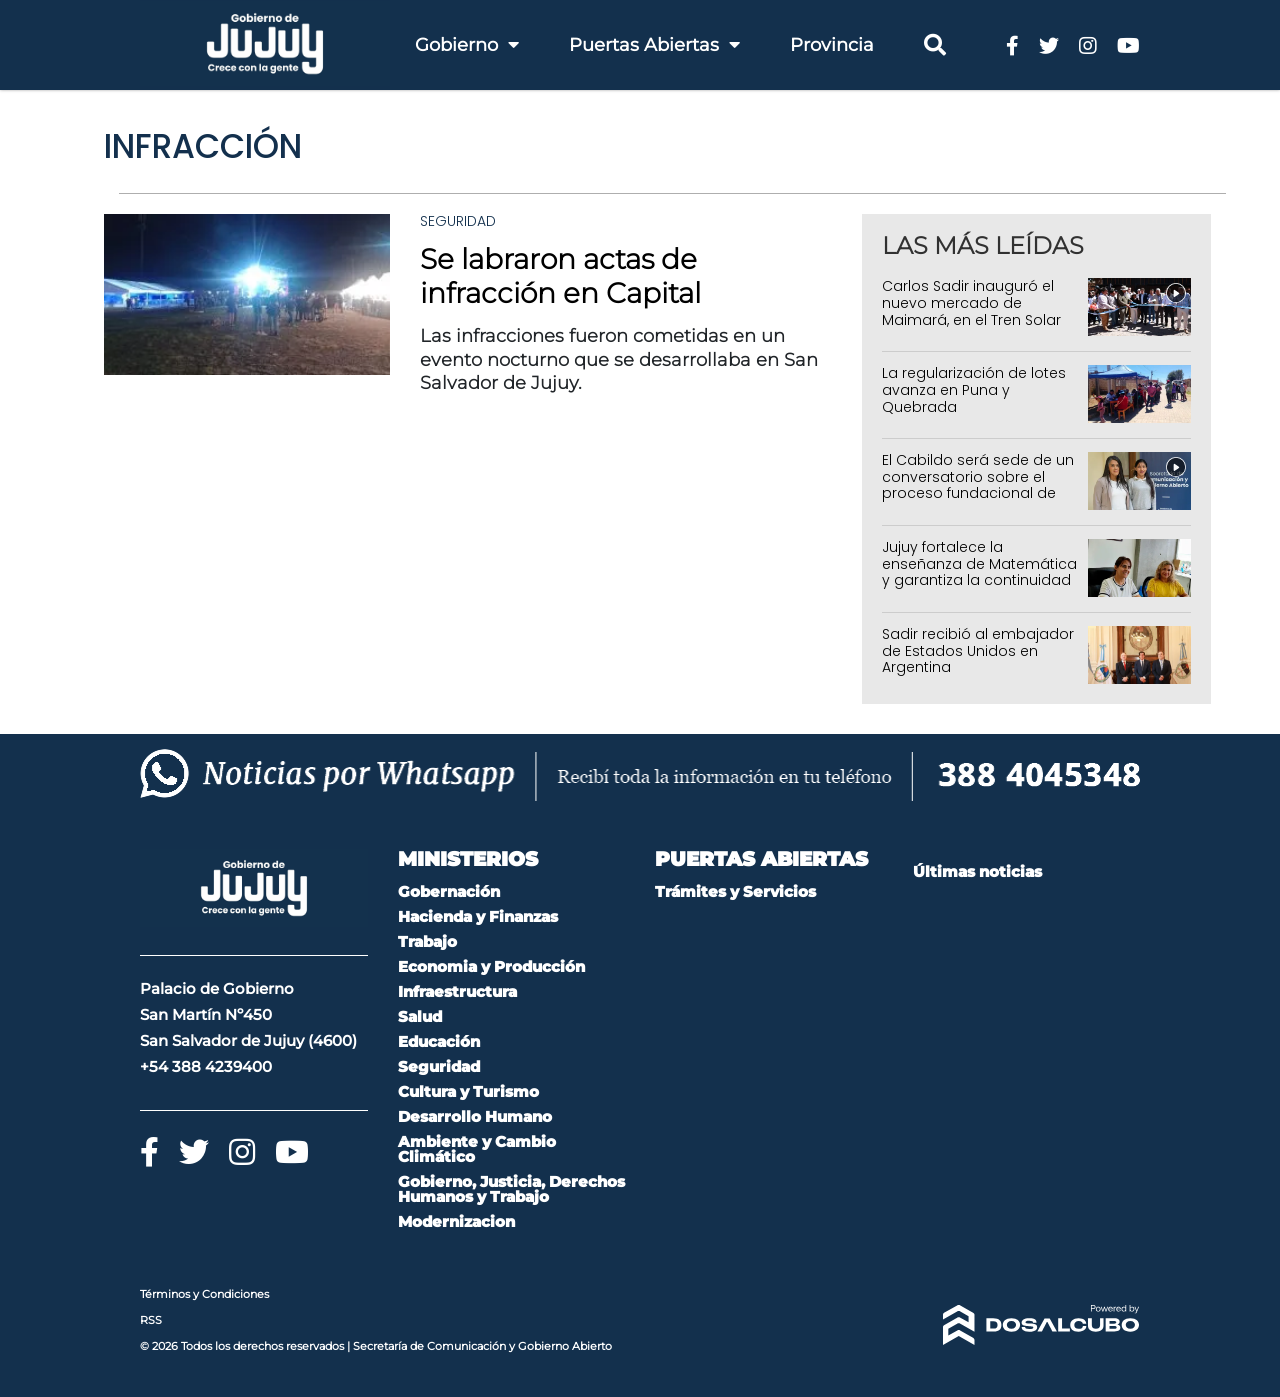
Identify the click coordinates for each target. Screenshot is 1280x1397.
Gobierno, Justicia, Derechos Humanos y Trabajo (511, 1189)
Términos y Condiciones (204, 1294)
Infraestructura (457, 991)
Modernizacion (456, 1221)
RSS (151, 1320)
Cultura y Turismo (468, 1091)
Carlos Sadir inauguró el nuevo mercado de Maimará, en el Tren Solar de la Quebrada (971, 311)
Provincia (832, 45)
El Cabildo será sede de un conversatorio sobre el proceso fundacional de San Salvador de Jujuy (978, 485)
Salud (420, 1016)
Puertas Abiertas (654, 45)
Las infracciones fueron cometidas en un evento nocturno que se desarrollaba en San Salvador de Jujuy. (619, 359)
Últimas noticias (977, 871)
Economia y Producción (491, 966)
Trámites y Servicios (735, 891)
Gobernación (449, 891)
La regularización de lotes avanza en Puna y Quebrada (974, 390)
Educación (439, 1041)
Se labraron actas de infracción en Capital (560, 276)
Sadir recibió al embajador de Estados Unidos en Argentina (978, 651)
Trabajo (427, 941)
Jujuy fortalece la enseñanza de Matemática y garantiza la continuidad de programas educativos (979, 572)
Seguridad (458, 221)
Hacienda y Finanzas (478, 916)
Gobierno (467, 45)
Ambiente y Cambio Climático (477, 1149)
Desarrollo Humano (475, 1116)
